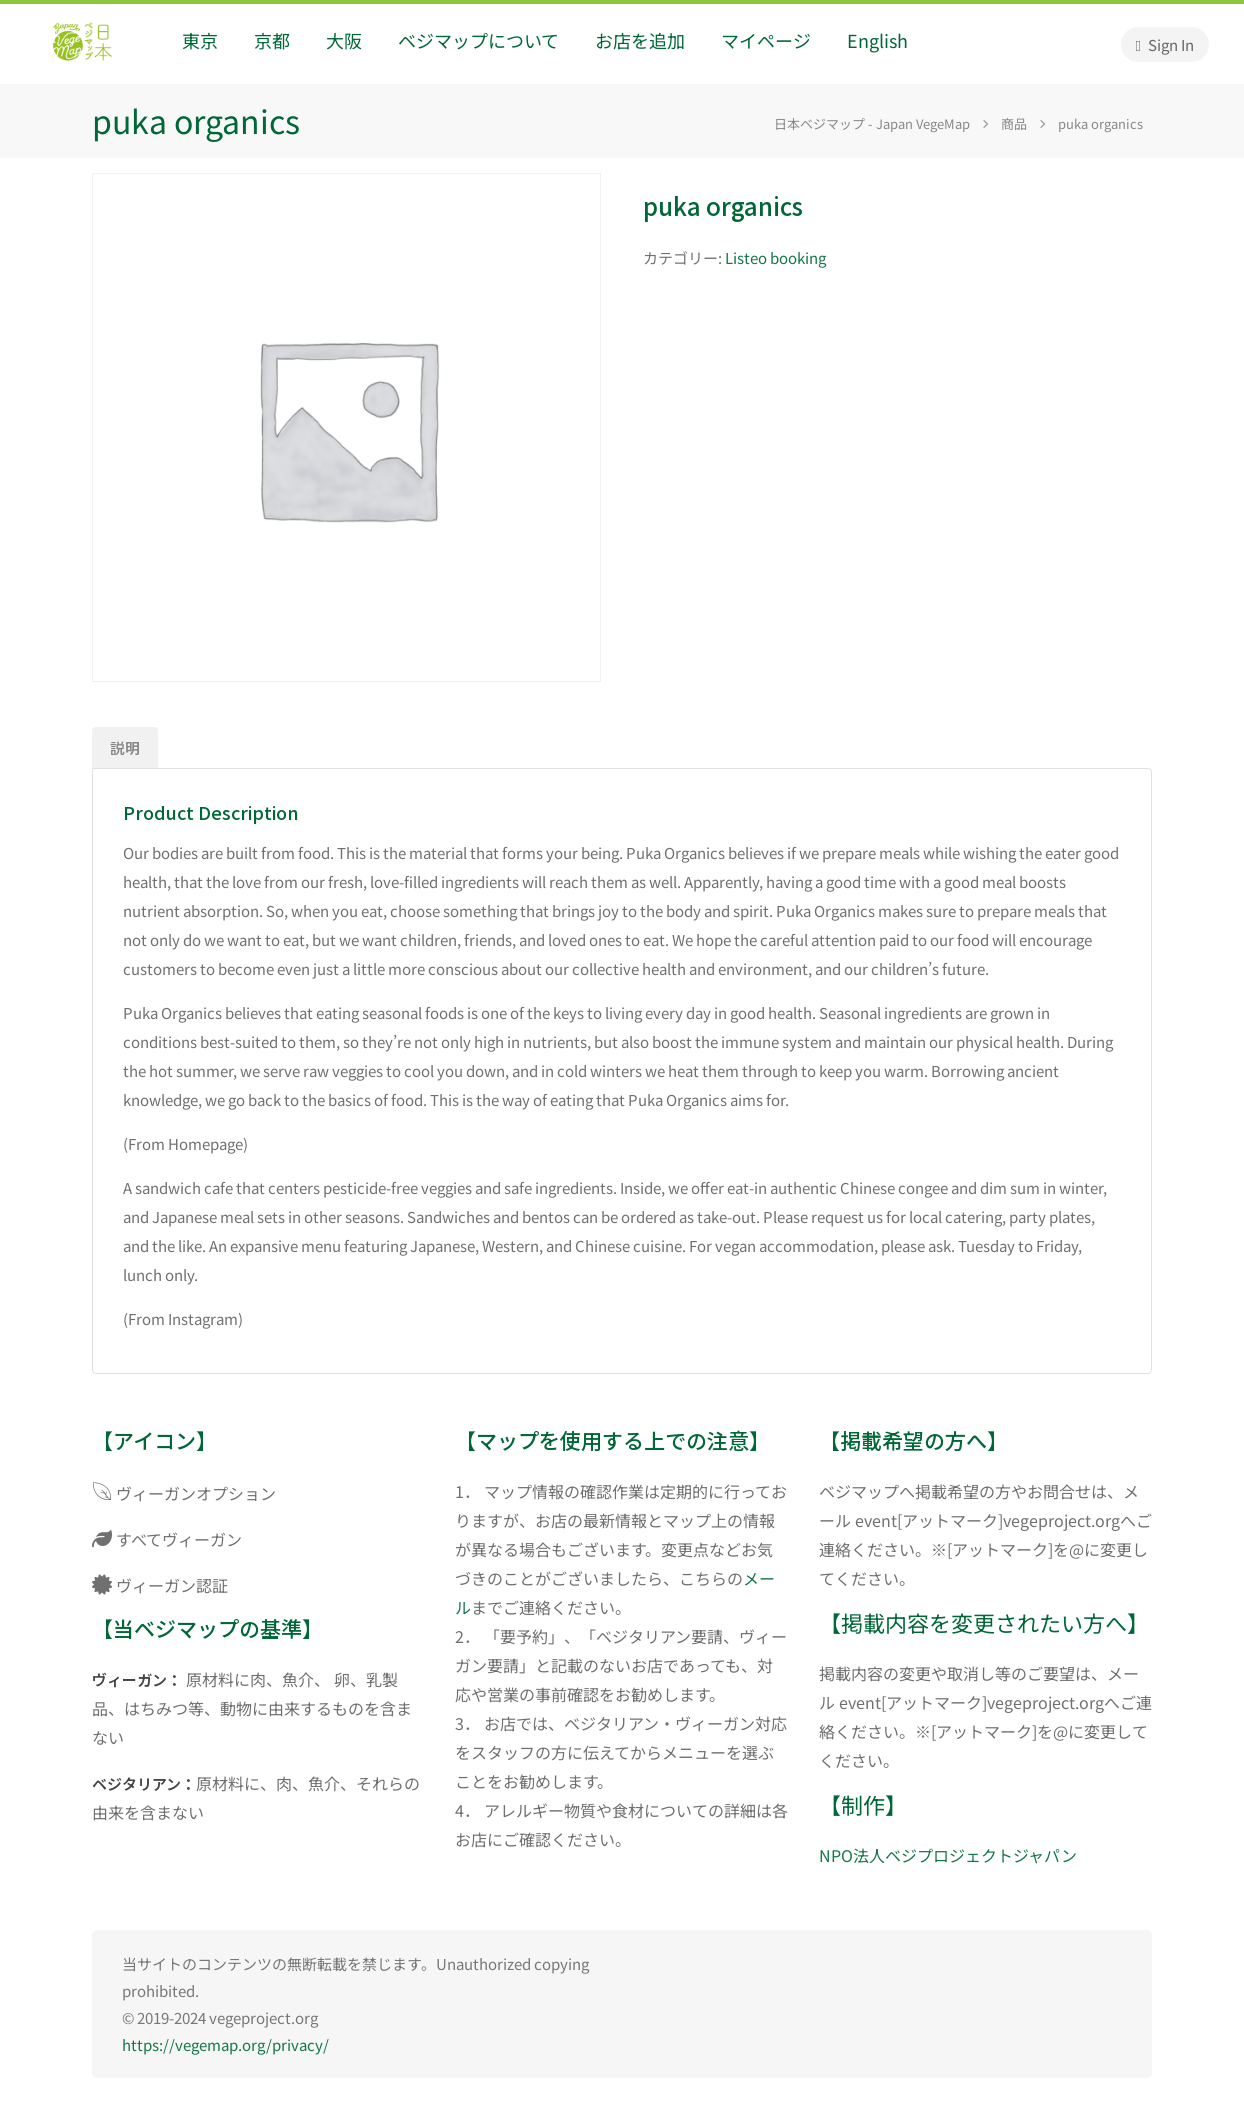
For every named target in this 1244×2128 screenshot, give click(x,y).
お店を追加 (640, 40)
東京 (200, 40)
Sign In (1165, 44)
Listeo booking (775, 257)
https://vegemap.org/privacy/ (225, 2044)
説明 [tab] (125, 747)
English (877, 40)
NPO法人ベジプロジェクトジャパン (948, 1855)
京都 (272, 40)
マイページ (766, 40)
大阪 (344, 40)
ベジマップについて (478, 40)
